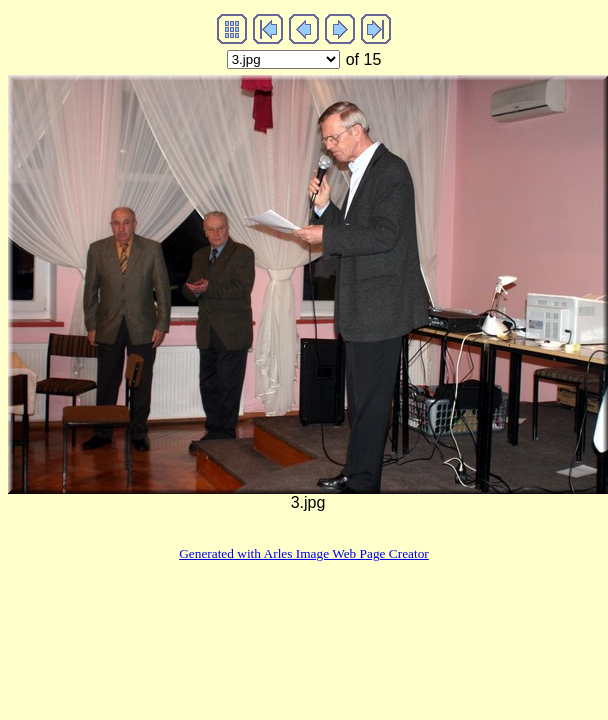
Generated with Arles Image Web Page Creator (304, 553)
